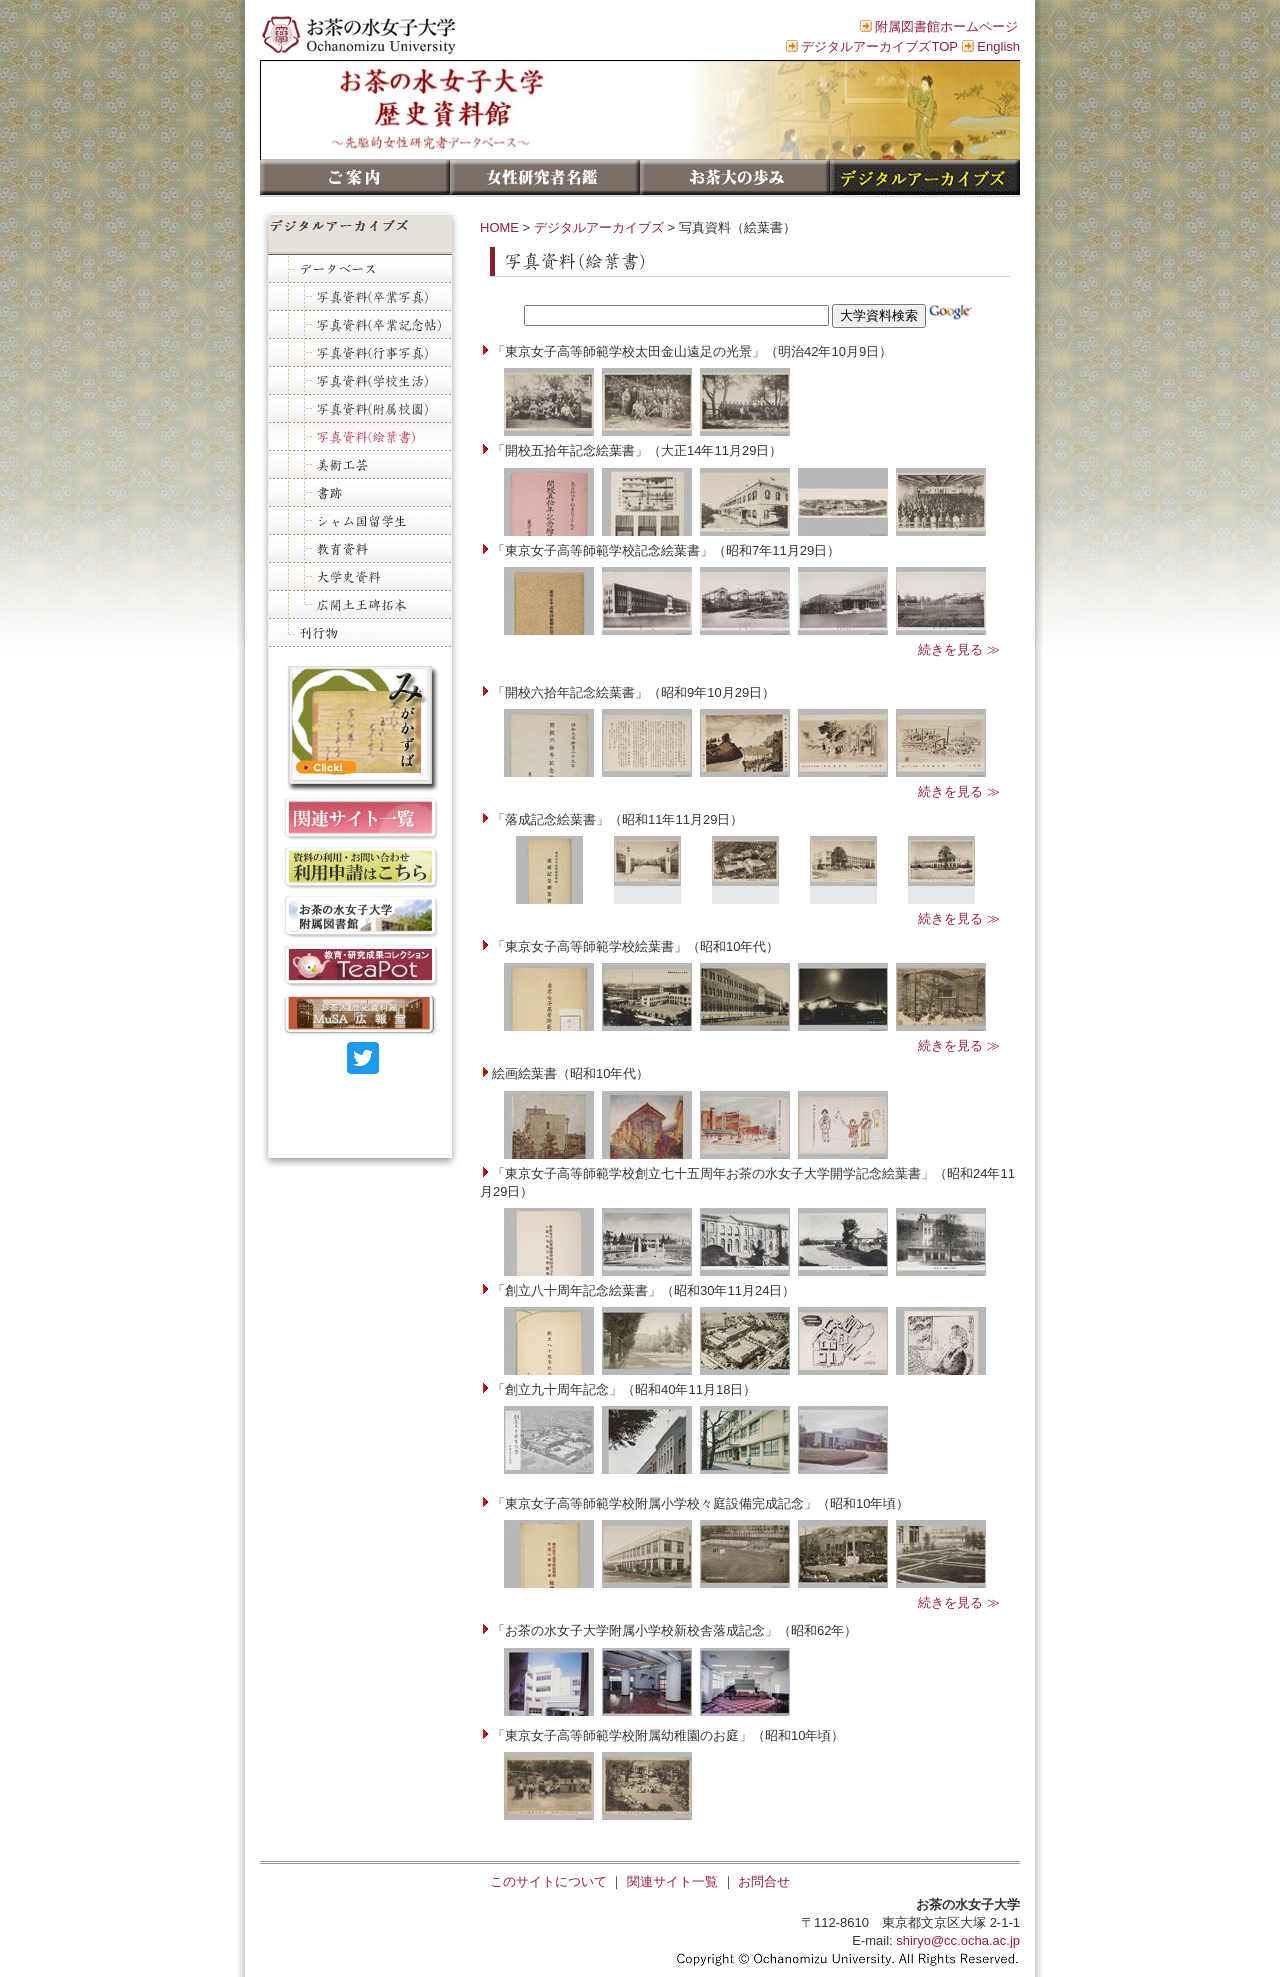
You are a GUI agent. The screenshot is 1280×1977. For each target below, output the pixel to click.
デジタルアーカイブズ (599, 227)
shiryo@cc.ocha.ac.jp (958, 1940)
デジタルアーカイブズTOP (879, 46)
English (998, 46)
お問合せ (764, 1881)
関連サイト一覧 (672, 1881)
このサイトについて (548, 1881)
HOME (499, 227)
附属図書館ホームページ (946, 26)
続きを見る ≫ (959, 649)
